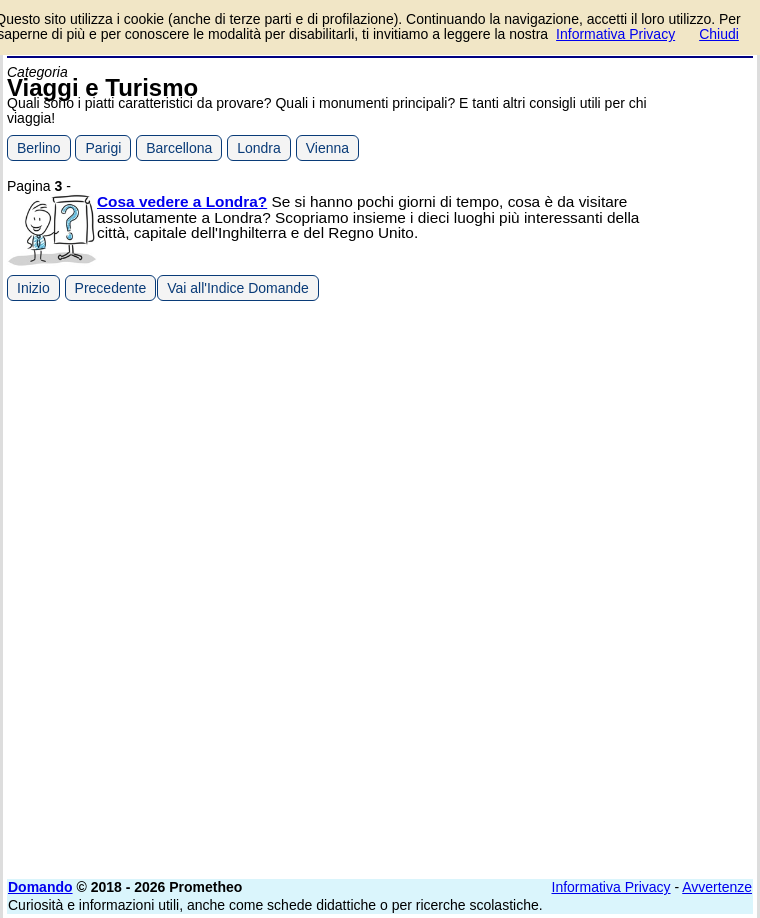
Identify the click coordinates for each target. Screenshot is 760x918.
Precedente (111, 288)
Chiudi (719, 34)
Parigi (103, 148)
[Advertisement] (603, 445)
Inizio (33, 288)
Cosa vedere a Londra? (182, 201)
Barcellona (179, 148)
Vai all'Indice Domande (238, 288)
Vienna (327, 148)
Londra (259, 148)
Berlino (39, 148)
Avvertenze (717, 887)
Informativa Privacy (611, 887)
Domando (40, 887)
